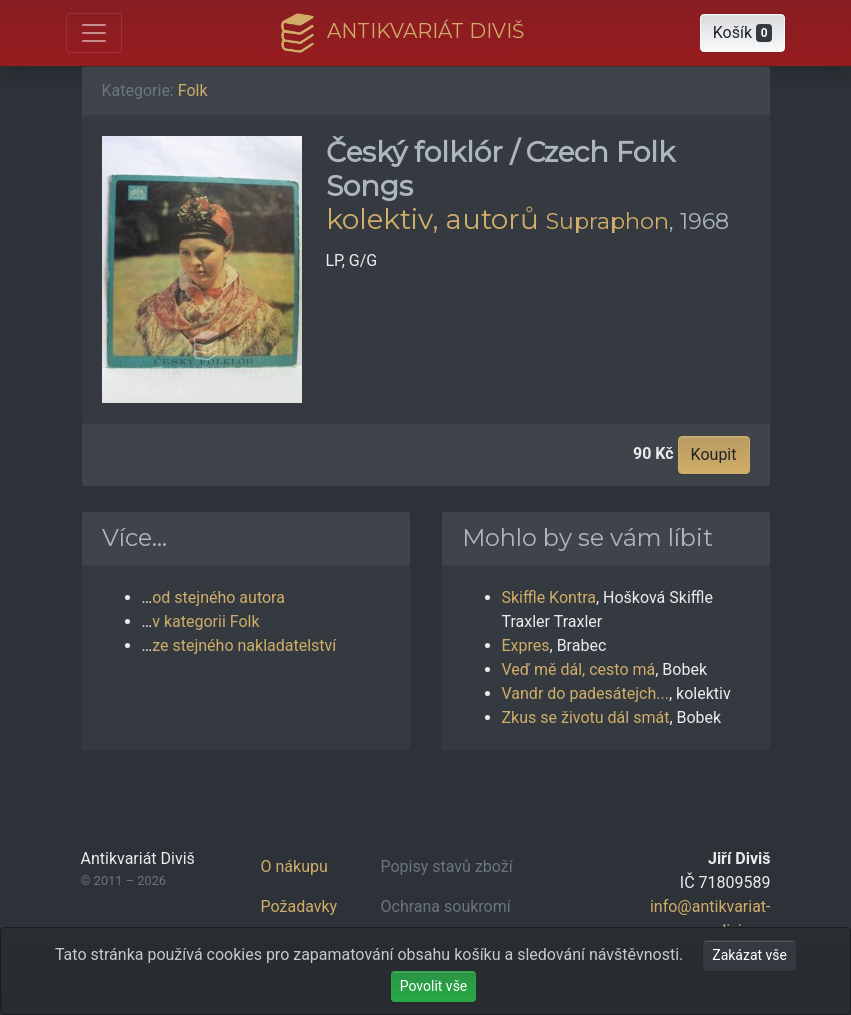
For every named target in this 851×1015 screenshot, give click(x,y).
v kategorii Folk (205, 621)
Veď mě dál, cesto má (579, 669)
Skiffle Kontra (549, 597)
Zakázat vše (749, 955)
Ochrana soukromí (446, 906)
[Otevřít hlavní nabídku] (94, 33)
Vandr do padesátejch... (585, 693)
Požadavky (299, 906)
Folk (193, 90)
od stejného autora (218, 597)
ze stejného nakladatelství (244, 645)
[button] (743, 33)
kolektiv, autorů (432, 219)
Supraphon (607, 221)
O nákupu (294, 866)
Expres (526, 645)
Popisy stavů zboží (447, 866)
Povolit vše (434, 986)
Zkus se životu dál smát (586, 717)
